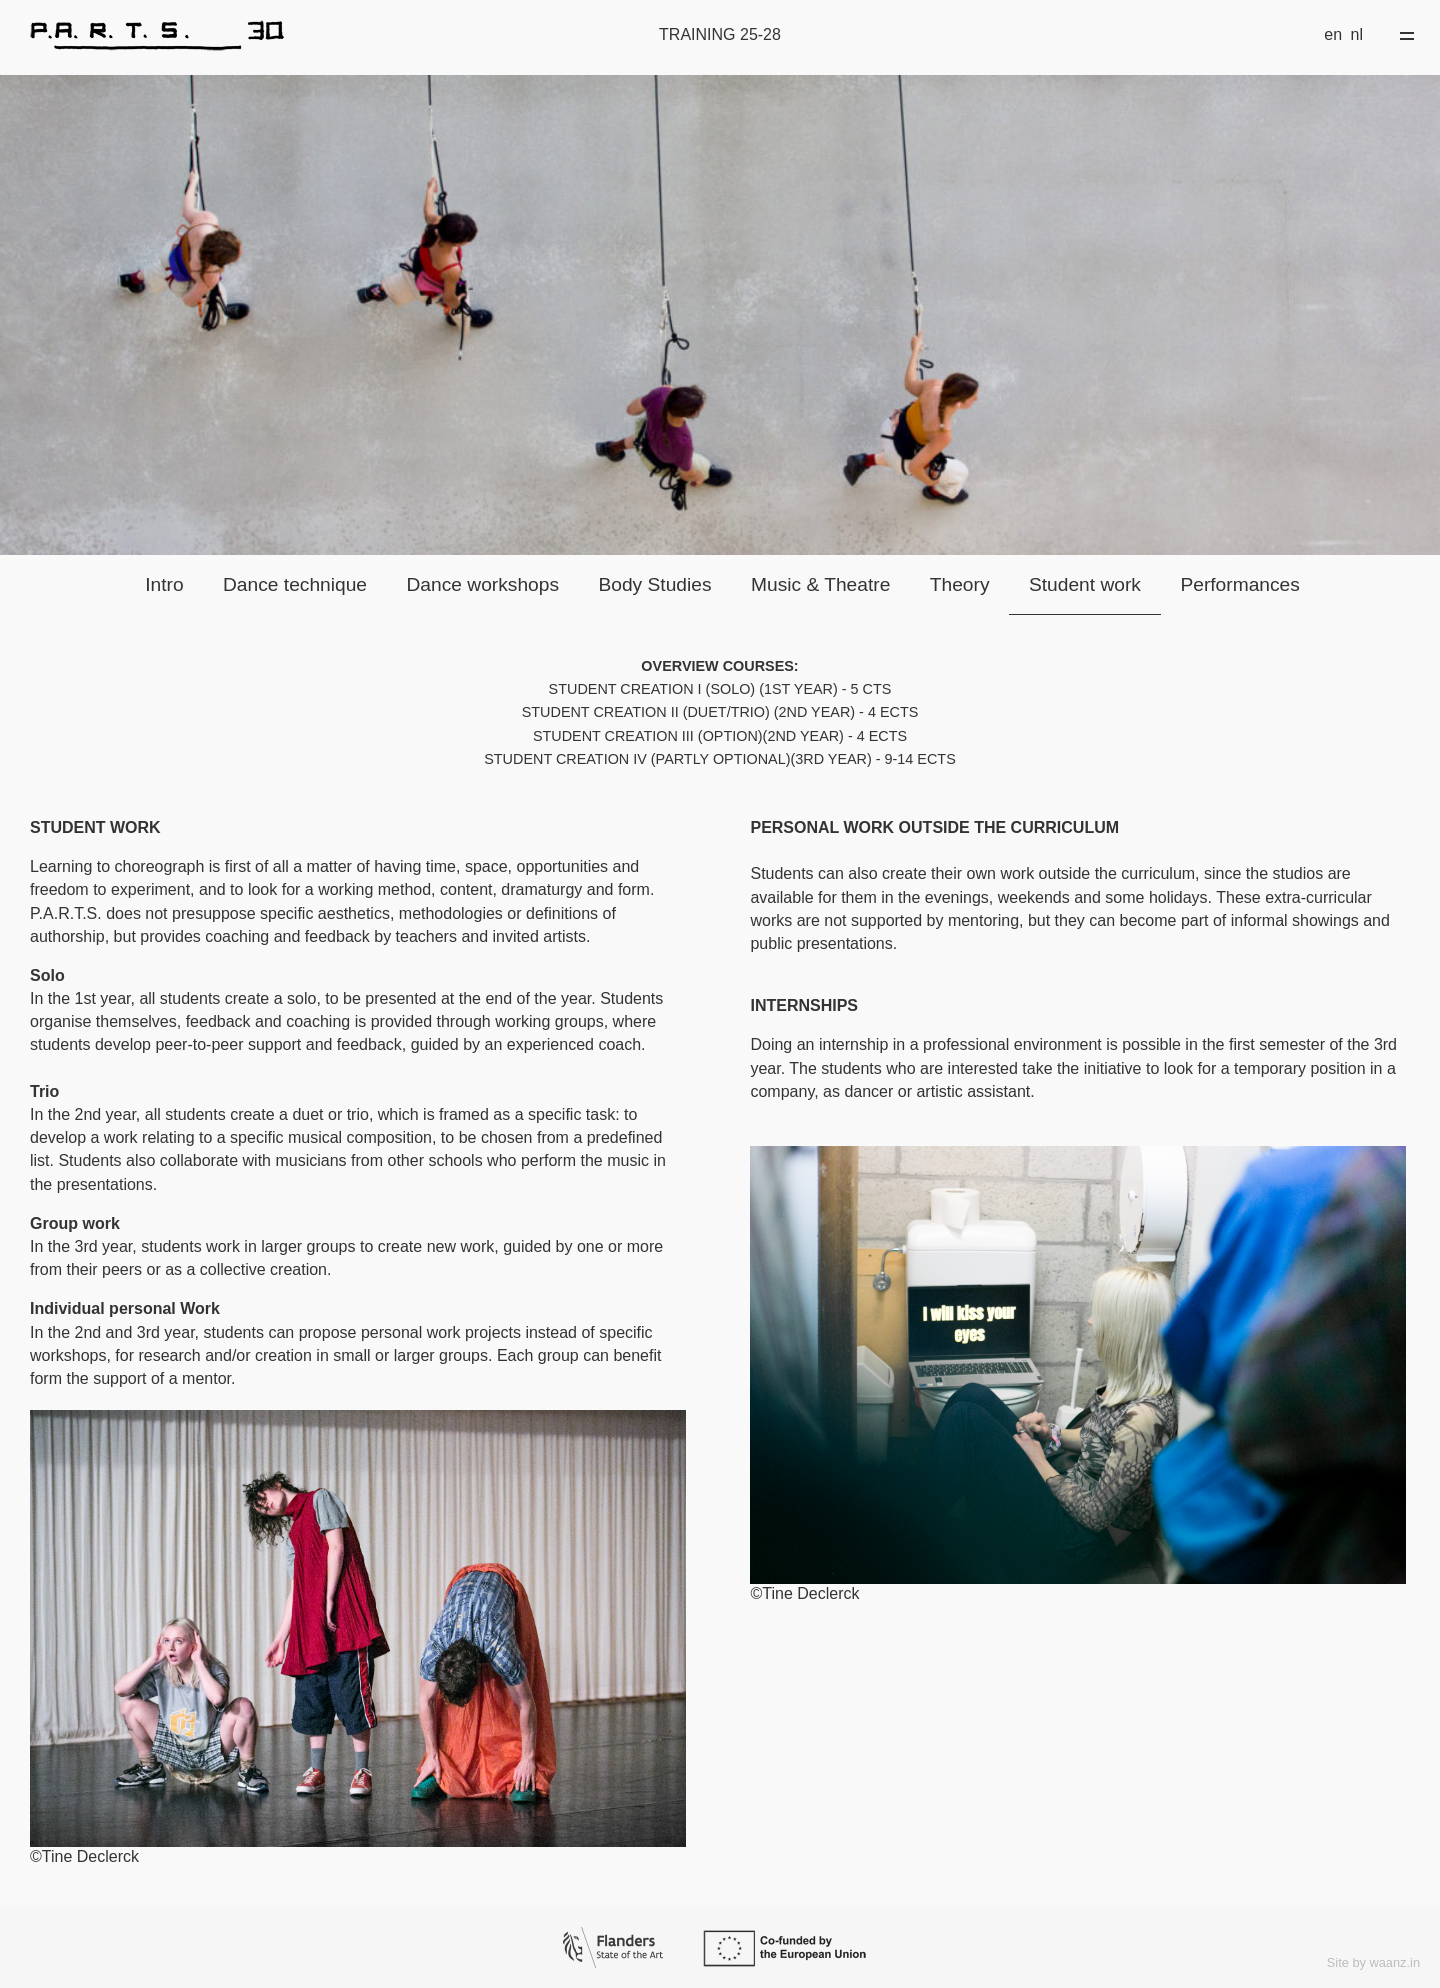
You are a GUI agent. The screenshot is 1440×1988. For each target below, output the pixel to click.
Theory (960, 584)
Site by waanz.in (1373, 1962)
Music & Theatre (820, 584)
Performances (1239, 584)
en (1333, 34)
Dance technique (295, 584)
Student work (1085, 584)
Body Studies (654, 584)
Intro (164, 584)
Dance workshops (482, 584)
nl (1357, 34)
